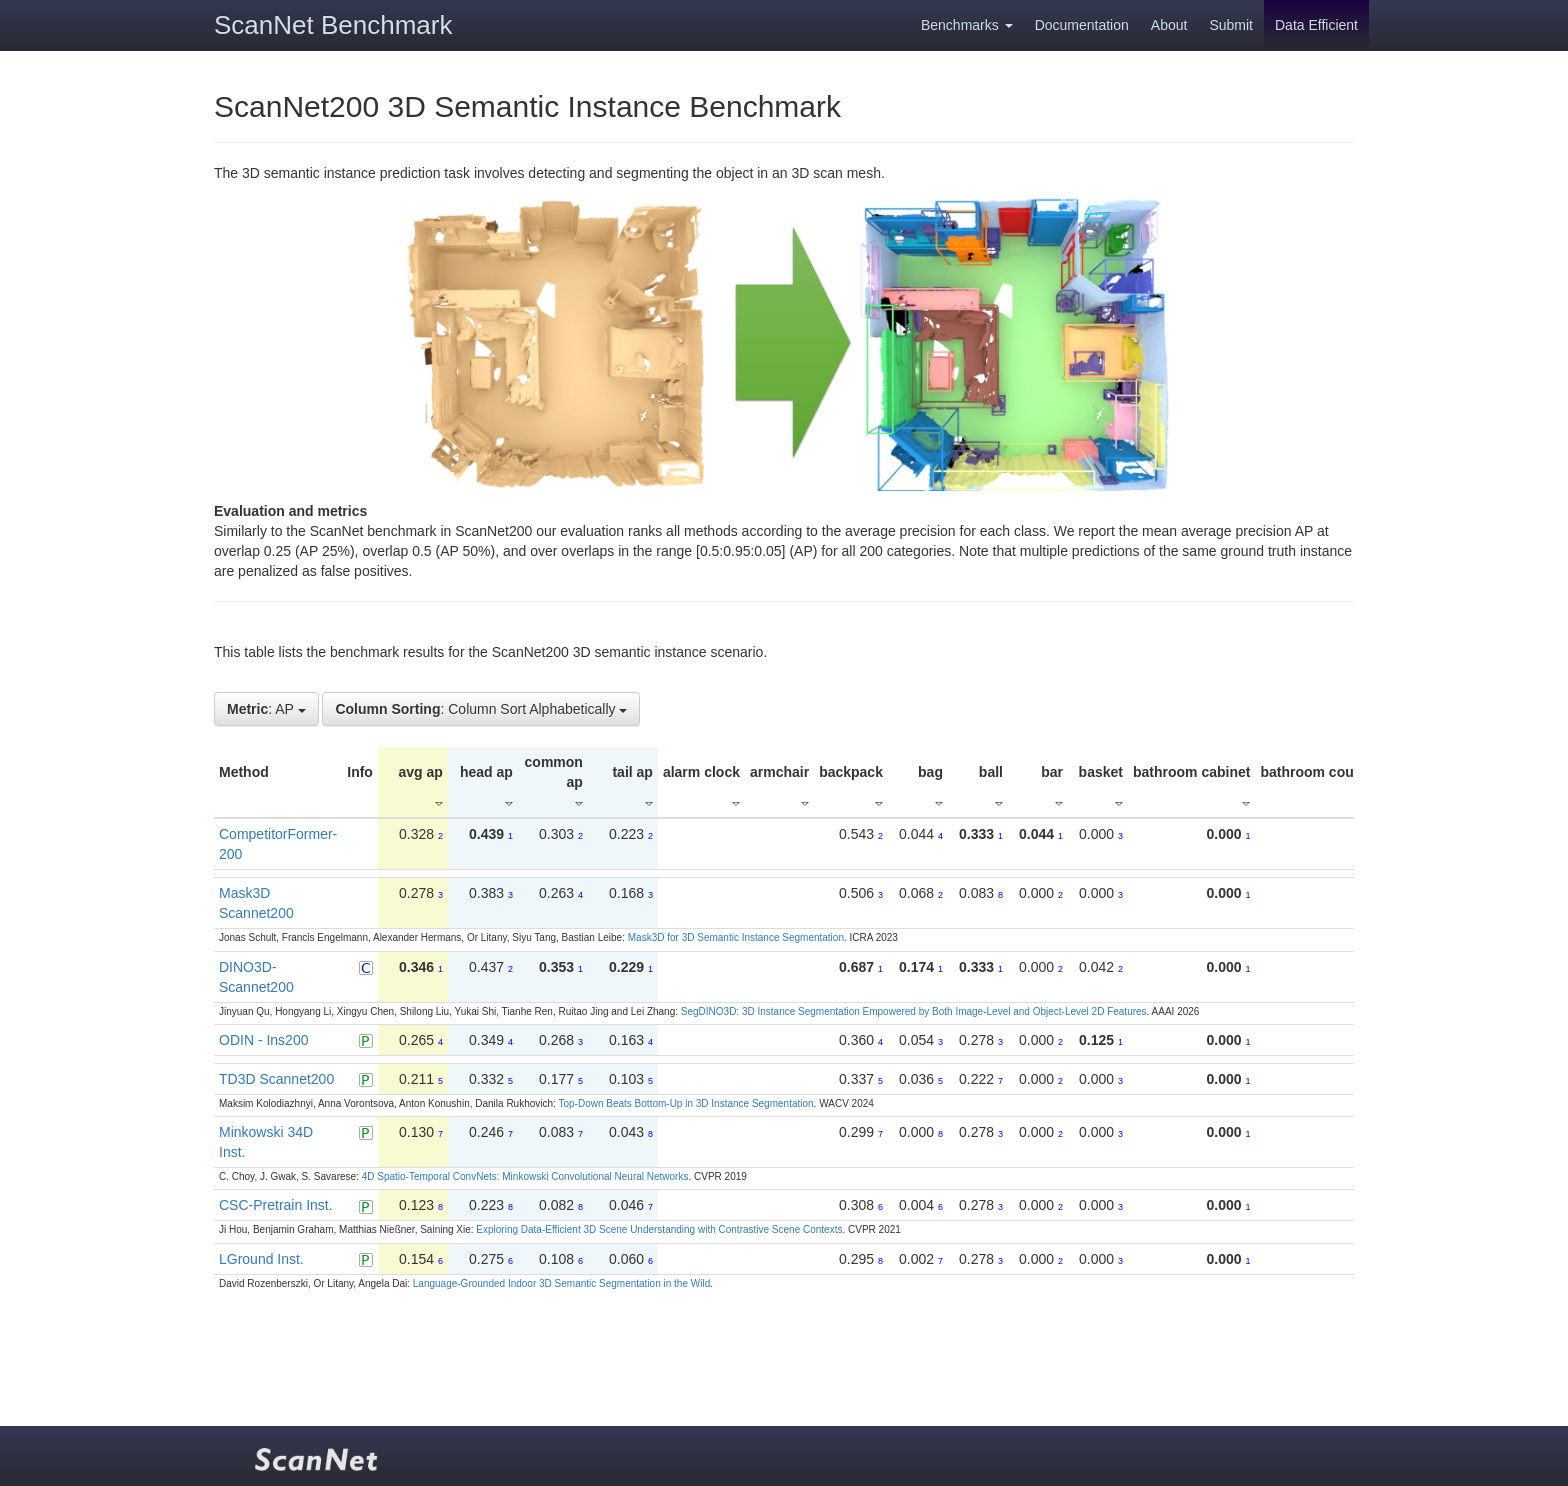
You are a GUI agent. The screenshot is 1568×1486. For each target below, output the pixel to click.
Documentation (1082, 25)
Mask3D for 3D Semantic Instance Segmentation (736, 937)
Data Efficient (1316, 25)
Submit (1231, 25)
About (1169, 25)
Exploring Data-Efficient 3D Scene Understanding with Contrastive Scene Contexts (659, 1229)
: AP (266, 709)
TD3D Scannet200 (276, 1079)
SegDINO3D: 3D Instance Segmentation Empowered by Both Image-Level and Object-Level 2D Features (914, 1011)
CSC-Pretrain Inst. (276, 1205)
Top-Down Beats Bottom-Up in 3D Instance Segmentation (685, 1103)
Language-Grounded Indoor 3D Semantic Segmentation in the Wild (561, 1283)
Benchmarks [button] (967, 25)
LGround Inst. (261, 1259)
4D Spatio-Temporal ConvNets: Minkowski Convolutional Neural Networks (525, 1176)
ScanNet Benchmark (333, 25)
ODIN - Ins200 (263, 1040)
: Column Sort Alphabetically (481, 709)
